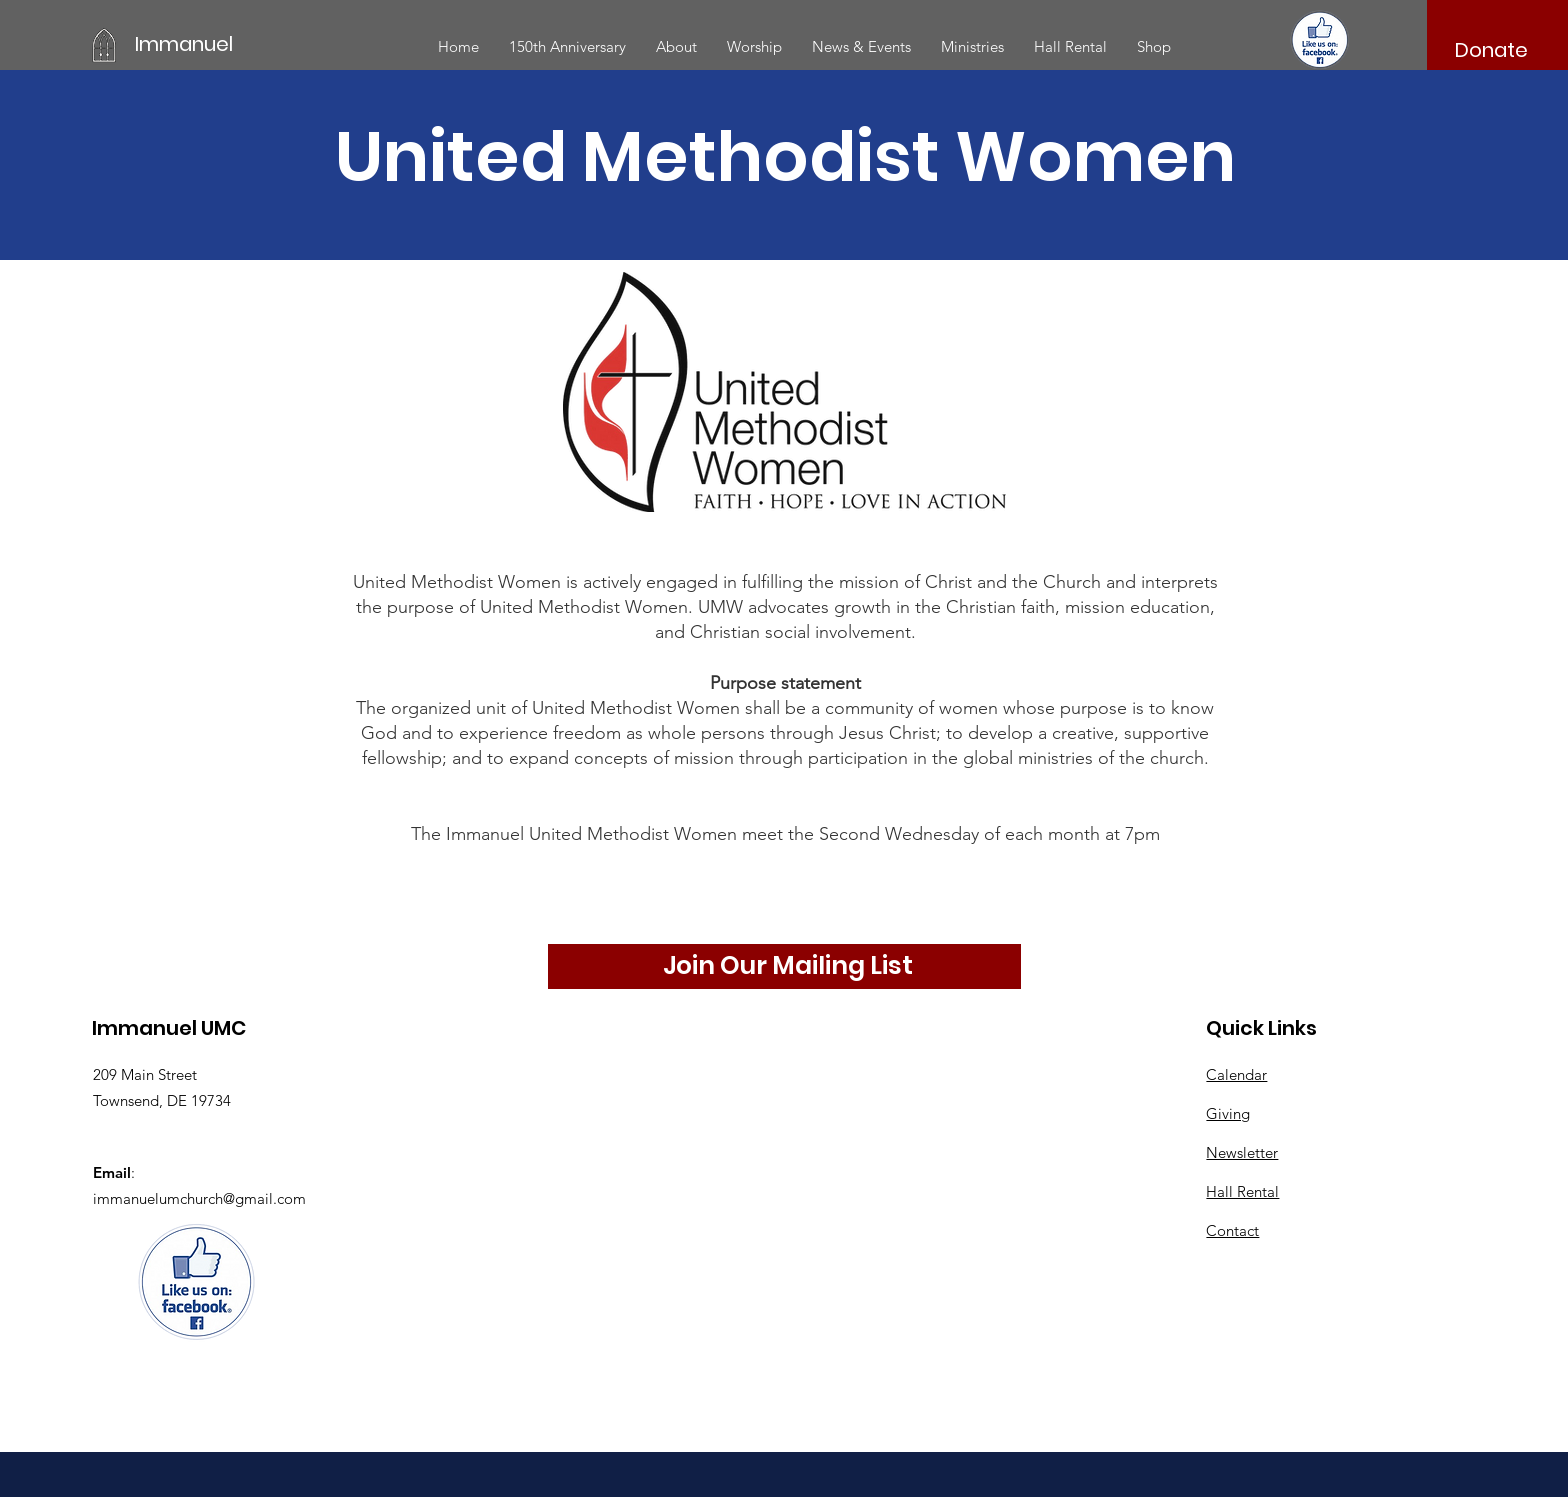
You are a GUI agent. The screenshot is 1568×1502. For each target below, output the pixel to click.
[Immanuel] (225, 44)
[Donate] (1492, 50)
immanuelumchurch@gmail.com (199, 1198)
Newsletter (1242, 1152)
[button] (676, 47)
